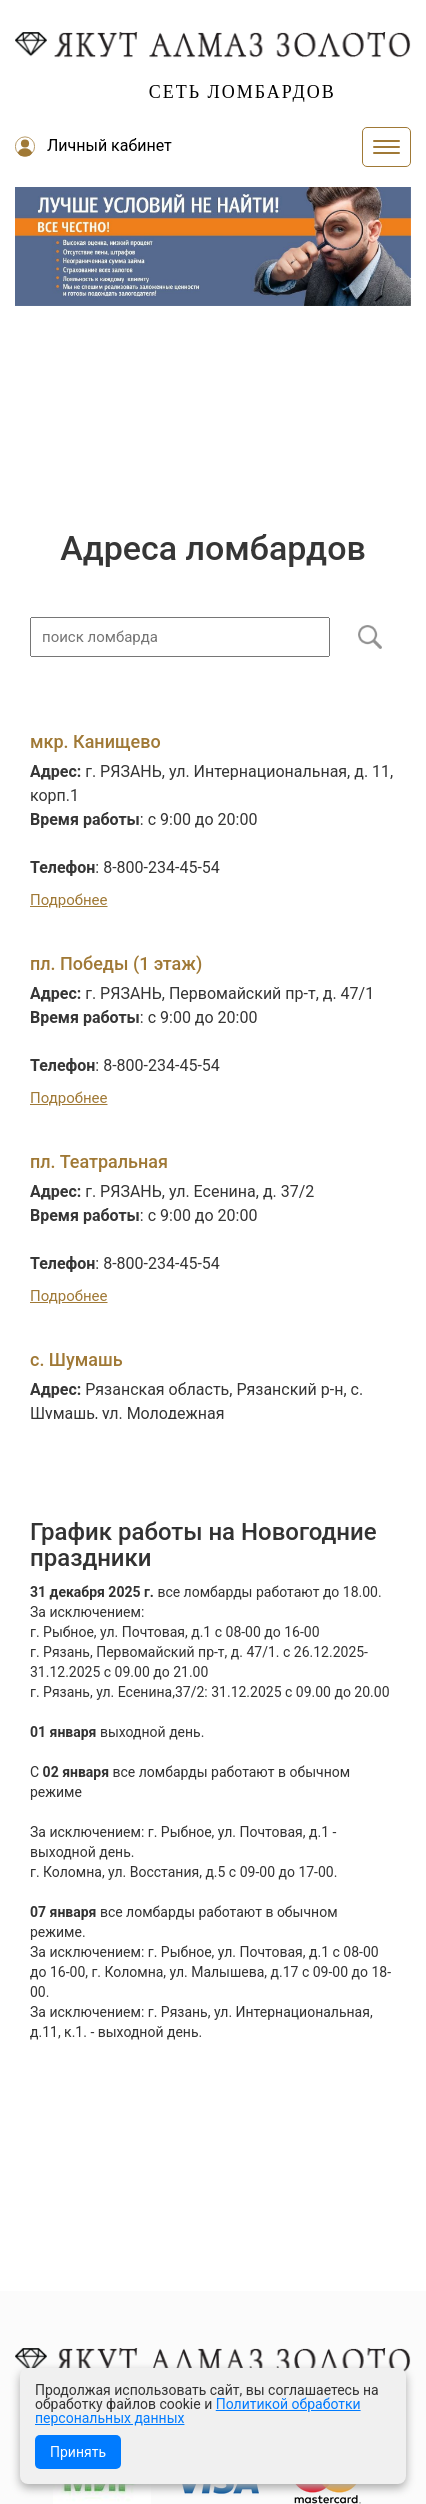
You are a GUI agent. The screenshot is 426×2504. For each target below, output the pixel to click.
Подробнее (69, 900)
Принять (78, 2452)
